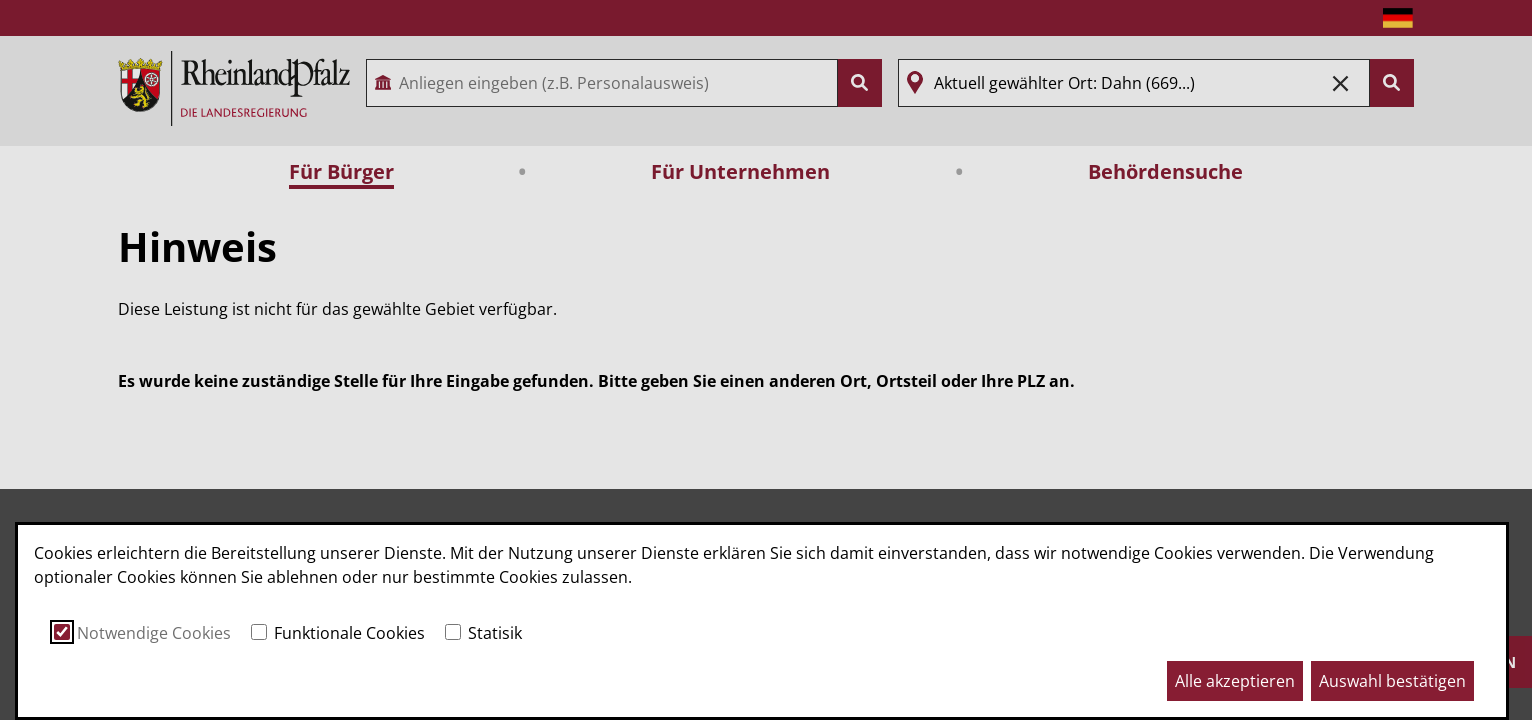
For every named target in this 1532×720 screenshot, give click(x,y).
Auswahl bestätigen (1392, 681)
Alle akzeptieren (1235, 681)
